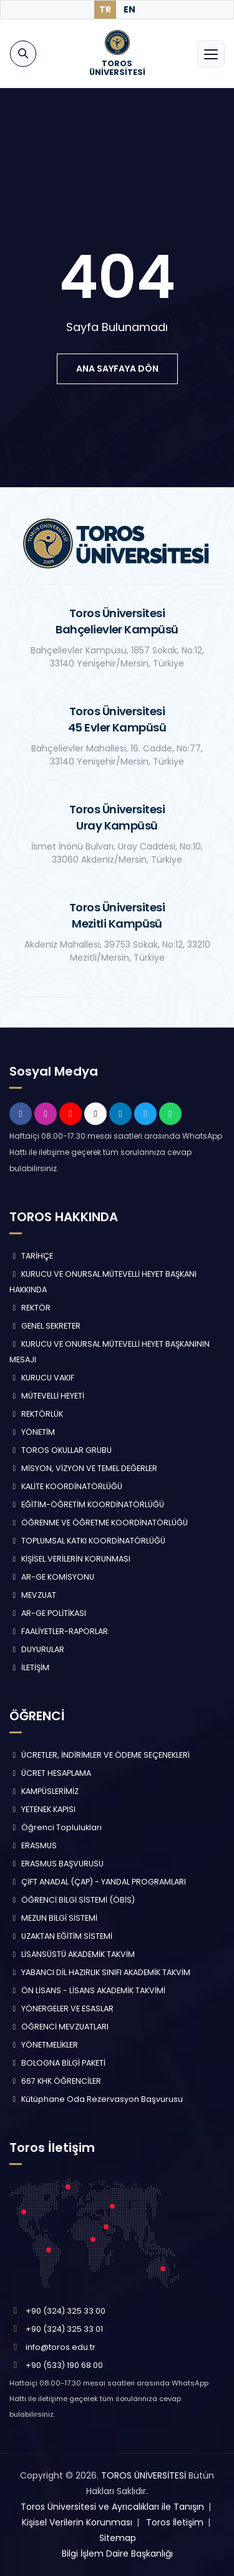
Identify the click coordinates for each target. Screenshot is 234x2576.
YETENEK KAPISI (42, 1809)
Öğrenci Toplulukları (55, 1827)
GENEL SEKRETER (44, 1325)
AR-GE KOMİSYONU (51, 1577)
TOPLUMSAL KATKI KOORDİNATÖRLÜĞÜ (87, 1540)
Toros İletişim (174, 2522)
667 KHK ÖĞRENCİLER (55, 2081)
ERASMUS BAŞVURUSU (56, 1863)
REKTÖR (30, 1307)
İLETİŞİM (29, 1667)
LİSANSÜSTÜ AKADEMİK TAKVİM (72, 1954)
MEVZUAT (32, 1595)
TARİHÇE (31, 1256)
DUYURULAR (36, 1649)
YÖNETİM (32, 1432)
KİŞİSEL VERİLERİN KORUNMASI (69, 1558)
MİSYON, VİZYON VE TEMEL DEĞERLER (83, 1468)
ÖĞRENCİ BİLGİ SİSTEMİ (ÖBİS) (72, 1900)
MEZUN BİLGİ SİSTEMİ (53, 1918)
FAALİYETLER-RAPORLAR (58, 1631)
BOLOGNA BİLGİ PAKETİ (57, 2063)
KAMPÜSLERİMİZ (44, 1791)
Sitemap (117, 2538)
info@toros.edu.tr (60, 2347)
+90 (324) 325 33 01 (64, 2329)
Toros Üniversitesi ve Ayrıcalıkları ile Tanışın (112, 2506)
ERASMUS (33, 1845)
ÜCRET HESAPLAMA (50, 1773)
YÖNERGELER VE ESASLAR (61, 2008)
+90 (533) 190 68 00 (64, 2365)
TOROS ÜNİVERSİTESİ (143, 2475)
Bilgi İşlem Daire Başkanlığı (117, 2553)
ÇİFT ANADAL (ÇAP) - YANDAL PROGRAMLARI (97, 1881)
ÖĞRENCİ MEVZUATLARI (59, 2026)
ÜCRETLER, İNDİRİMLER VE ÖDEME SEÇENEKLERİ (99, 1755)
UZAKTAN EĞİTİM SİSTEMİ (60, 1936)
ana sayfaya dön (117, 368)
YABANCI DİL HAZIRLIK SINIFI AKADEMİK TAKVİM (99, 1972)
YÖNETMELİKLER (43, 2044)
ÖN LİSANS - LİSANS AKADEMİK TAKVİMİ (87, 1990)
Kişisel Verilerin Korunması (77, 2522)
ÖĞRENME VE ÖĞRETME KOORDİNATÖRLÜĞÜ (98, 1522)
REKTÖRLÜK (36, 1414)
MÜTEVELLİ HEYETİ (46, 1395)
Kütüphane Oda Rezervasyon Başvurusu (96, 2099)
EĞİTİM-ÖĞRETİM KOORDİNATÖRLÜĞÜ (86, 1504)
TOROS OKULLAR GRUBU (60, 1450)
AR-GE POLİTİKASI (47, 1613)
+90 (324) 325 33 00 (65, 2311)
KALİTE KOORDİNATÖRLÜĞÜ (65, 1486)
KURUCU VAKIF (41, 1377)
